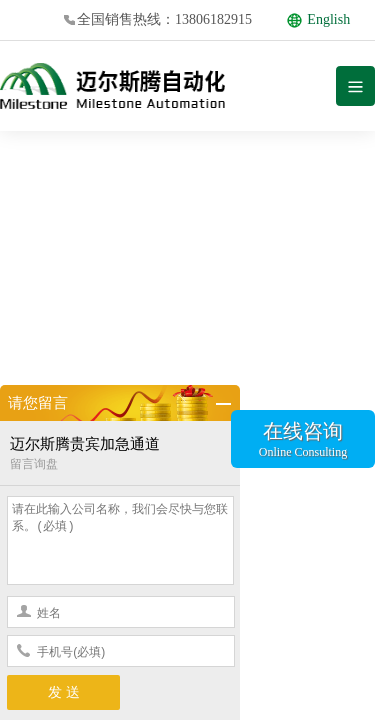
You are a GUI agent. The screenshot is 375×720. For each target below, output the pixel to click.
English (318, 20)
